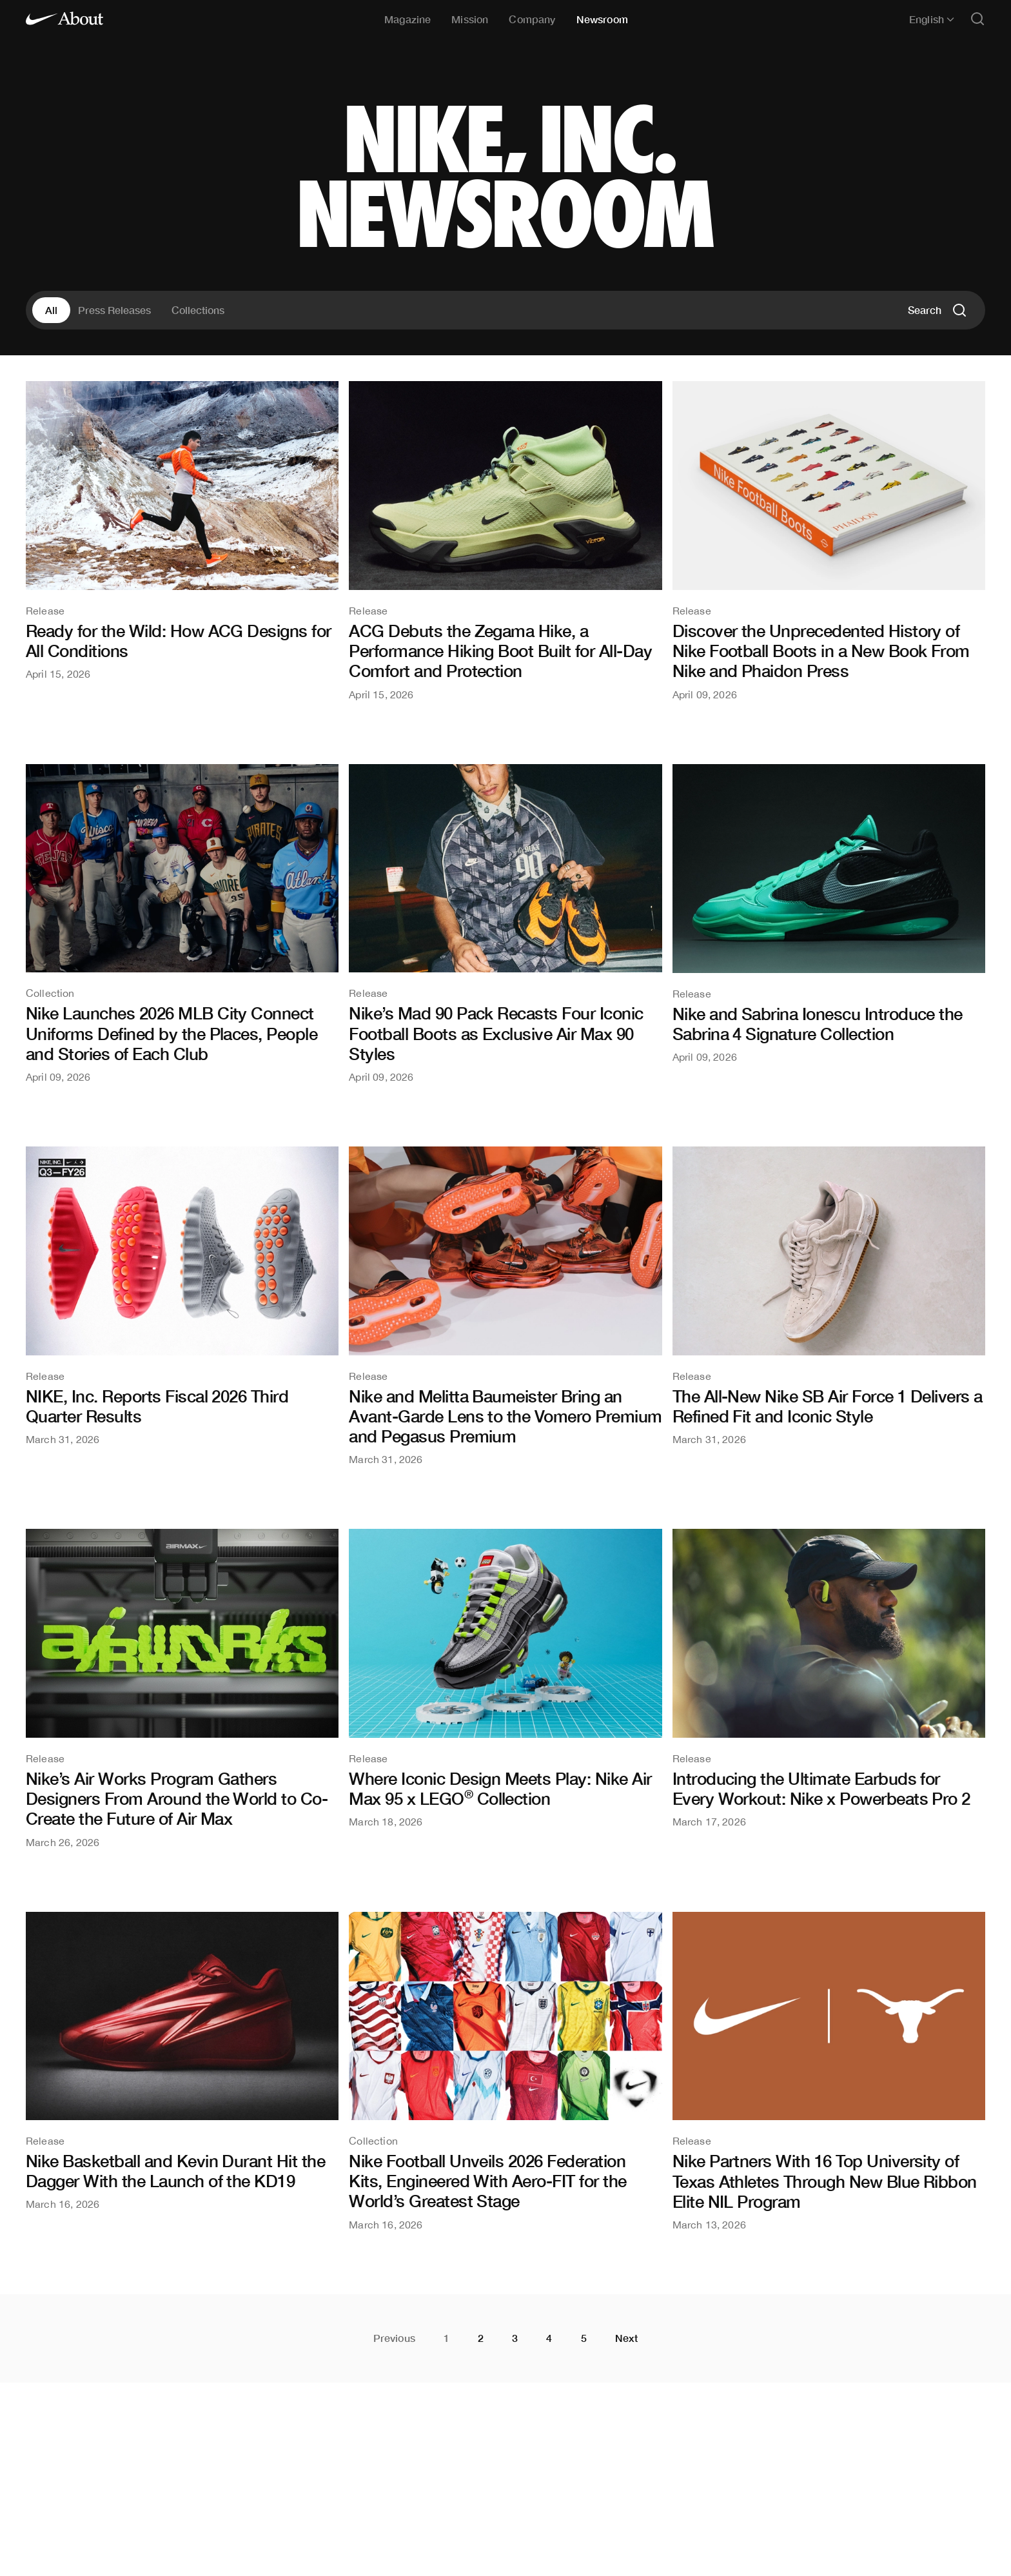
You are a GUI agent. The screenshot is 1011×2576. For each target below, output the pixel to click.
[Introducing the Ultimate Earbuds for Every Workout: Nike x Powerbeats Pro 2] (828, 1678)
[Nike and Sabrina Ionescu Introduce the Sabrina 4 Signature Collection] (828, 913)
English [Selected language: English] (931, 19)
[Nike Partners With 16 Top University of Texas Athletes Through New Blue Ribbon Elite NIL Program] (828, 2071)
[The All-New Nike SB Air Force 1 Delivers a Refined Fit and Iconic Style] (828, 1295)
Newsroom (602, 19)
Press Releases (114, 310)
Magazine (407, 19)
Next (626, 2338)
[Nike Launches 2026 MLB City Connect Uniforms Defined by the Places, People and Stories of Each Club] (182, 923)
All (51, 310)
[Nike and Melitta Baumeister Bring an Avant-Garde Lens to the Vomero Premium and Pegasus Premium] (505, 1305)
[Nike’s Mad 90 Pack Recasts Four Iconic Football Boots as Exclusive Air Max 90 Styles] (505, 923)
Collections (198, 310)
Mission (469, 19)
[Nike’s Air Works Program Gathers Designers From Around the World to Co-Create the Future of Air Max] (182, 1688)
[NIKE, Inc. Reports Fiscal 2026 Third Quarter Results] (182, 1295)
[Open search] (977, 19)
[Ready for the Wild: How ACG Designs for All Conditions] (182, 530)
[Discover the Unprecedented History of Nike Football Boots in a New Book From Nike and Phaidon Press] (828, 540)
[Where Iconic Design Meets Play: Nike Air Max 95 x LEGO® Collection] (505, 1678)
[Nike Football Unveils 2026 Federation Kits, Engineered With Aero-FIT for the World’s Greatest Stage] (505, 2071)
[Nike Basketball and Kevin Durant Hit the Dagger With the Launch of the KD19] (182, 2061)
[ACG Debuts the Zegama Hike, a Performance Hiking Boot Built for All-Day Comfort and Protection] (505, 540)
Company (532, 19)
